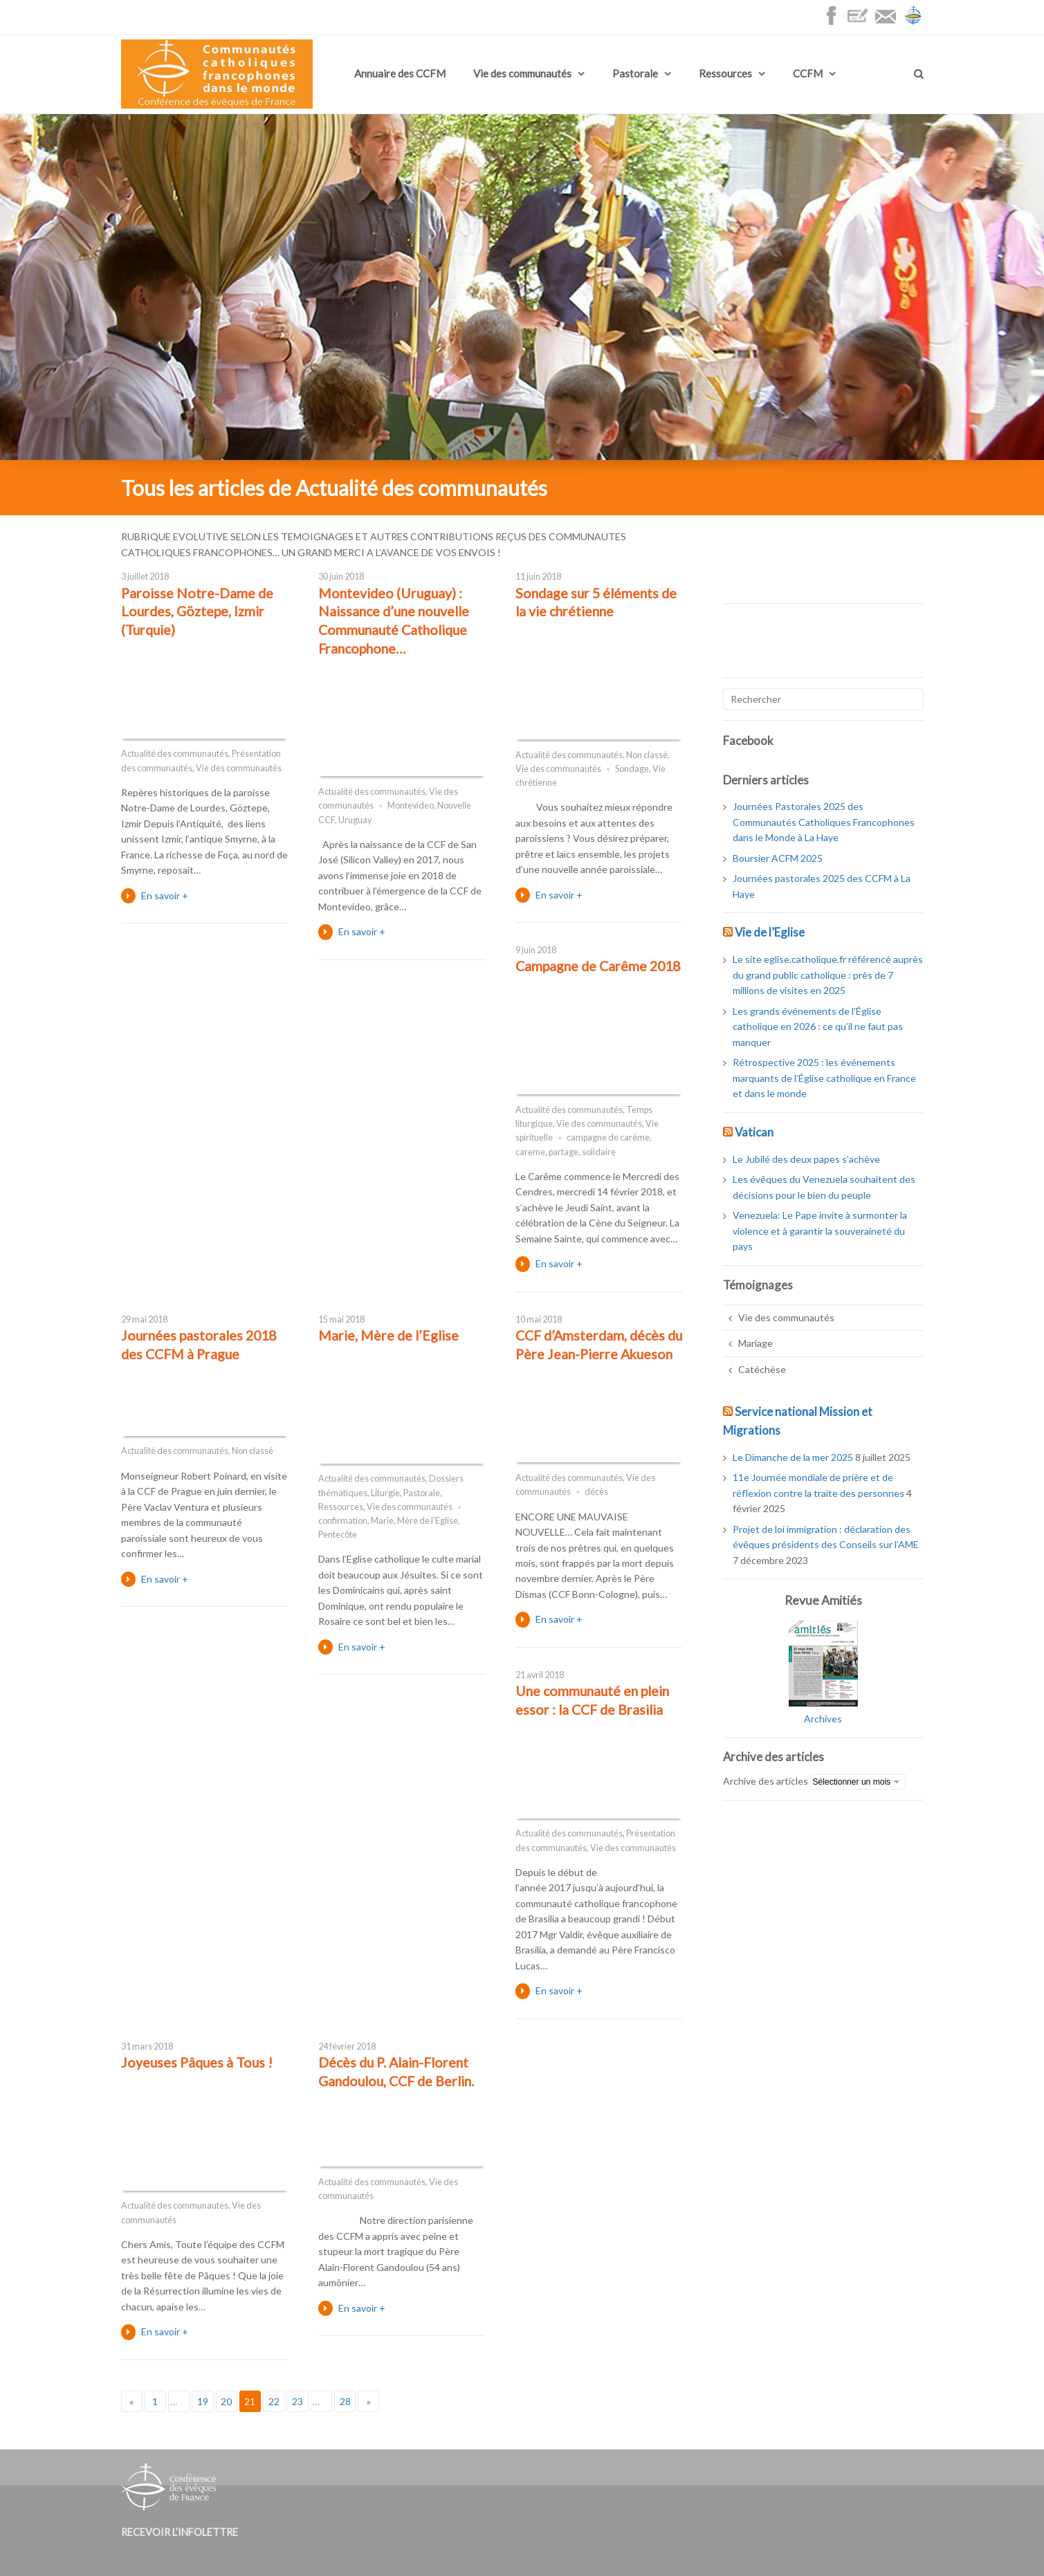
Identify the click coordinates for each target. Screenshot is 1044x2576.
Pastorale (635, 73)
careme (530, 1152)
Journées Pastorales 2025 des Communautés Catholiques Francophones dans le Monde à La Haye (824, 821)
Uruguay (355, 820)
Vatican (754, 1132)
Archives (823, 1718)
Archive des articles (765, 1781)
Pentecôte (337, 1534)
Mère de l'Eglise (427, 1521)
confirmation (342, 1521)
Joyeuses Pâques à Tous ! (197, 2062)
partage (563, 1152)
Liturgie (385, 1493)
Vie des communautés (522, 73)
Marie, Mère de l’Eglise (388, 1335)
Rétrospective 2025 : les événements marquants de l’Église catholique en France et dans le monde (824, 1077)
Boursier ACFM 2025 (778, 858)
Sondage (632, 769)
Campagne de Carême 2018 (597, 966)
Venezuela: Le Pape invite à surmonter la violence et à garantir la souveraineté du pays (820, 1230)
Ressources (725, 73)
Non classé (647, 755)
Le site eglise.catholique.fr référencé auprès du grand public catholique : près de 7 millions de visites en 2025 (828, 974)
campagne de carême (608, 1137)
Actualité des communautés (174, 753)
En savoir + (164, 895)
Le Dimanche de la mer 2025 (793, 1457)
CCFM (808, 73)
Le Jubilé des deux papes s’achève (806, 1159)
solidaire (599, 1152)
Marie (382, 1521)
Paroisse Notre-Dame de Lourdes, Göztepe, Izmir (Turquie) (197, 611)
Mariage (755, 1343)
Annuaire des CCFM (400, 73)
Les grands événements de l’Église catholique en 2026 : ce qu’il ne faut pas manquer (818, 1026)
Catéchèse (762, 1369)
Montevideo (410, 805)
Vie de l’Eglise (770, 932)
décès (596, 1492)
